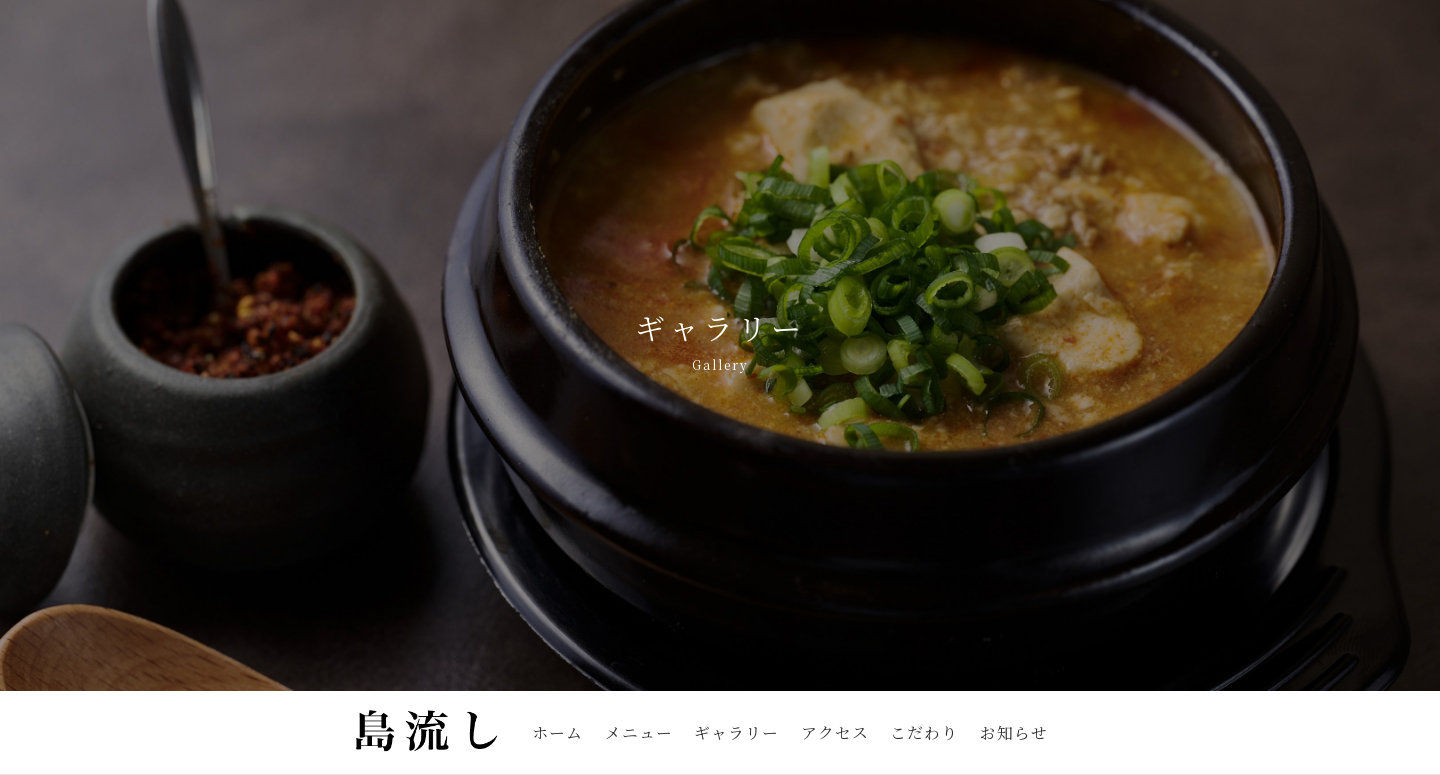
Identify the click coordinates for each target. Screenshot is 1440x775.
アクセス (835, 732)
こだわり (924, 732)
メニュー (639, 732)
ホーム (557, 732)
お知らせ (1014, 732)
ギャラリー (736, 732)
